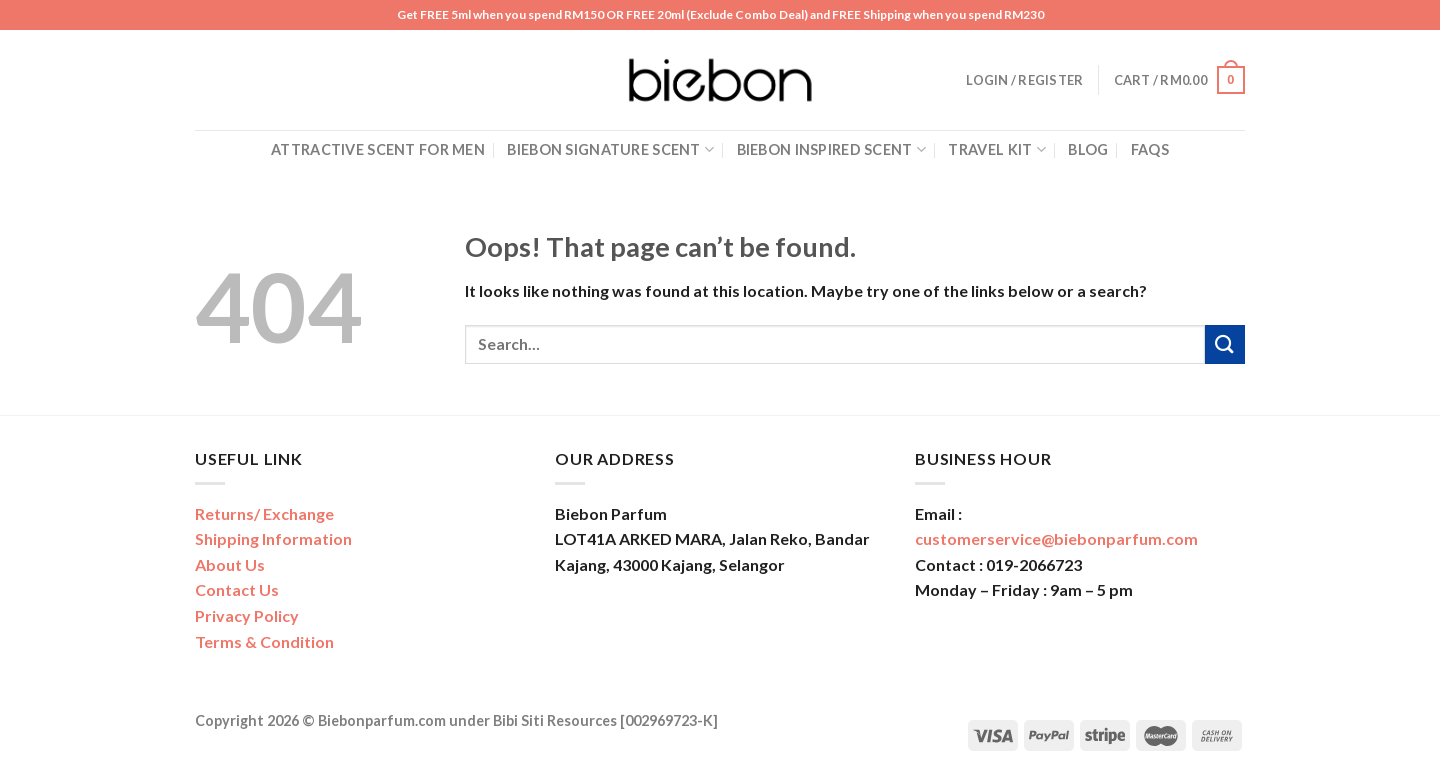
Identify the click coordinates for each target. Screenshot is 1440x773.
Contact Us (237, 589)
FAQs (1150, 149)
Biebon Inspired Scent (832, 149)
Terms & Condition (264, 641)
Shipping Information (273, 538)
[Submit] (1225, 344)
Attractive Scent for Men (378, 149)
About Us (230, 564)
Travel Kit (996, 149)
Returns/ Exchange (264, 513)
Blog (1088, 149)
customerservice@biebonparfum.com (1056, 538)
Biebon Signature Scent (610, 149)
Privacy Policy (247, 615)
